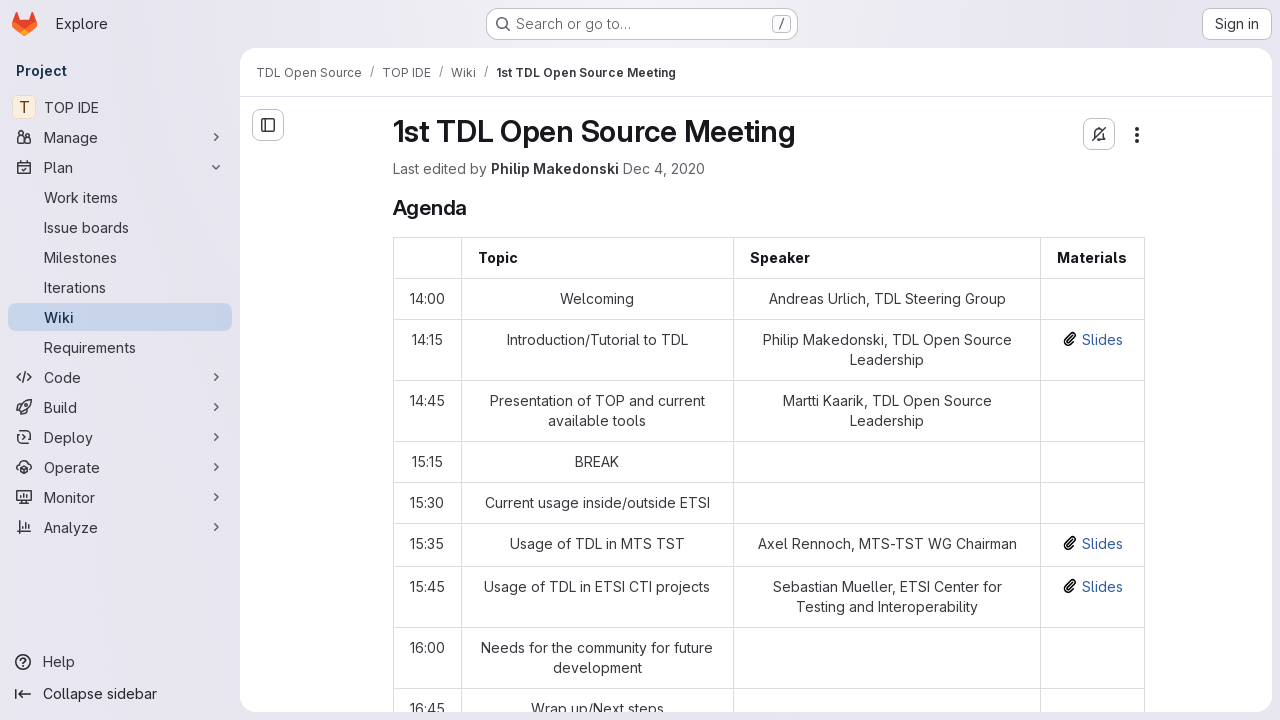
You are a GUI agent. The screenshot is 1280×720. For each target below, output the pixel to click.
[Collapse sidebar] (120, 694)
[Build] (120, 407)
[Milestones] (120, 257)
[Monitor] (120, 497)
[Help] (120, 662)
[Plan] (120, 167)
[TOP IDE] (120, 107)
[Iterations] (120, 287)
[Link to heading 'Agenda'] (478, 207)
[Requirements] (120, 347)
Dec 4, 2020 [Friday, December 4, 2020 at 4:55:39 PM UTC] (664, 168)
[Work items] (120, 197)
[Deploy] (120, 437)
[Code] (120, 377)
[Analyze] (120, 527)
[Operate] (120, 467)
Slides (1102, 339)
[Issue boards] (120, 227)
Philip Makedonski (555, 168)
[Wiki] (120, 317)
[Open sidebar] (268, 125)
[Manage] (120, 137)
